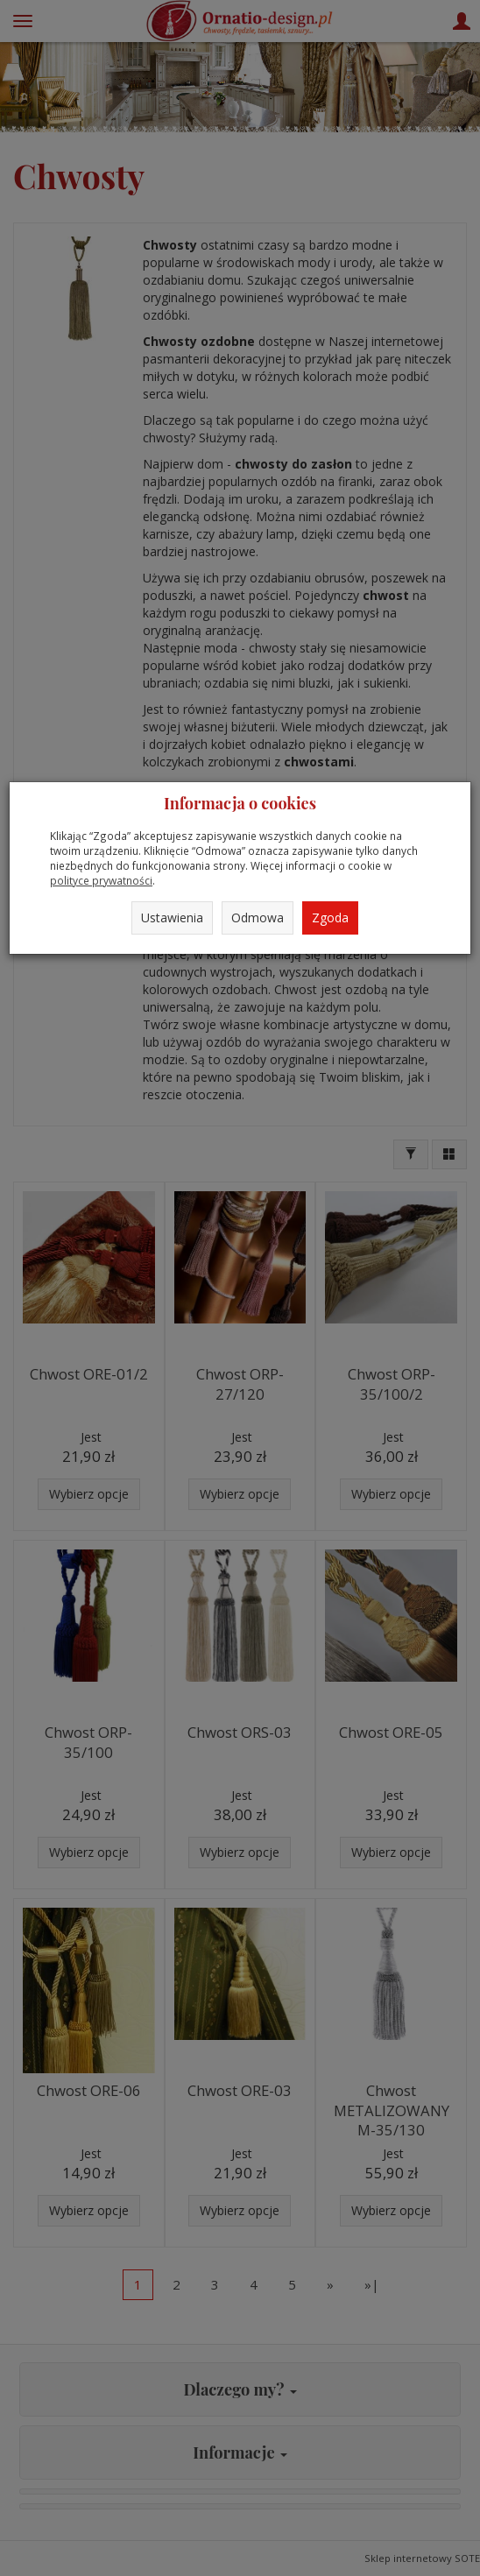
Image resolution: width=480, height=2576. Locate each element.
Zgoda (330, 917)
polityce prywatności (101, 880)
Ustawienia (172, 917)
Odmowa (257, 917)
